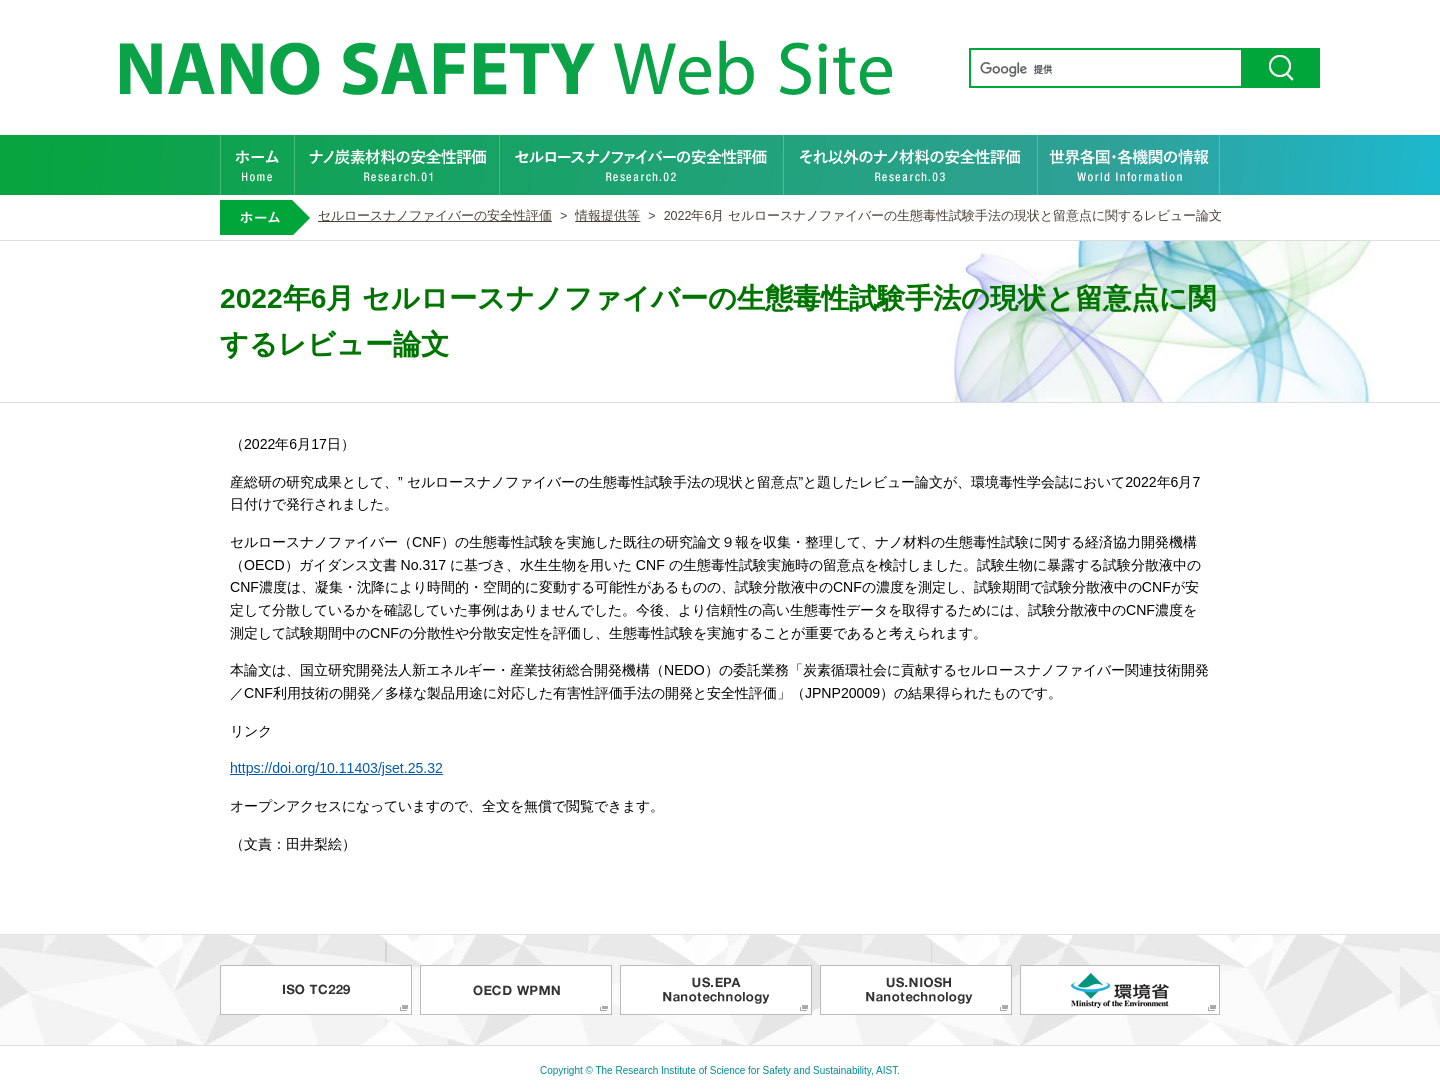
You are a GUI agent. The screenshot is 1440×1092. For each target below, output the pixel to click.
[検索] (1104, 69)
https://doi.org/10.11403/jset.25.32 (336, 768)
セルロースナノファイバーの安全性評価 (642, 165)
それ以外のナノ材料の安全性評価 (911, 165)
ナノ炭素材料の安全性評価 (397, 165)
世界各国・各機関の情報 (1129, 165)
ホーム (257, 165)
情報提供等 (607, 216)
